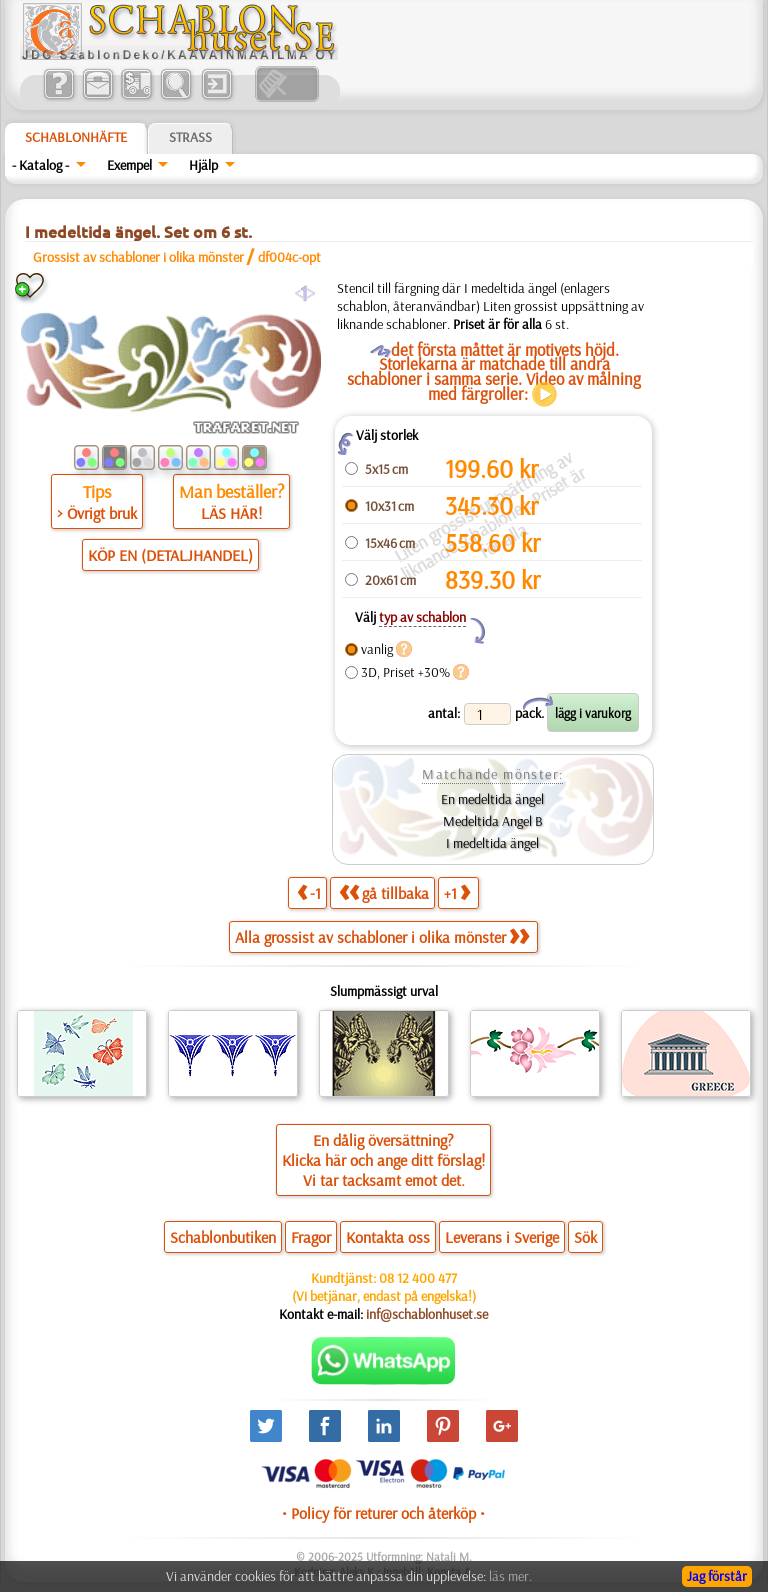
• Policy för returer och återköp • (383, 1513)
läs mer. (510, 1576)
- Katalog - (40, 165)
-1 (309, 892)
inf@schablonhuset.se (427, 1314)
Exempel (129, 165)
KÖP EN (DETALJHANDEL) (170, 555)
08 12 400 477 (418, 1278)
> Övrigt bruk (97, 513)
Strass (190, 137)
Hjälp (203, 165)
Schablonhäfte (76, 137)
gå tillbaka (384, 892)
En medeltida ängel (492, 799)
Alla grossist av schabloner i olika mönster (382, 937)
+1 (457, 892)
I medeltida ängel (492, 843)
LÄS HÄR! (231, 513)
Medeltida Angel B (493, 821)
